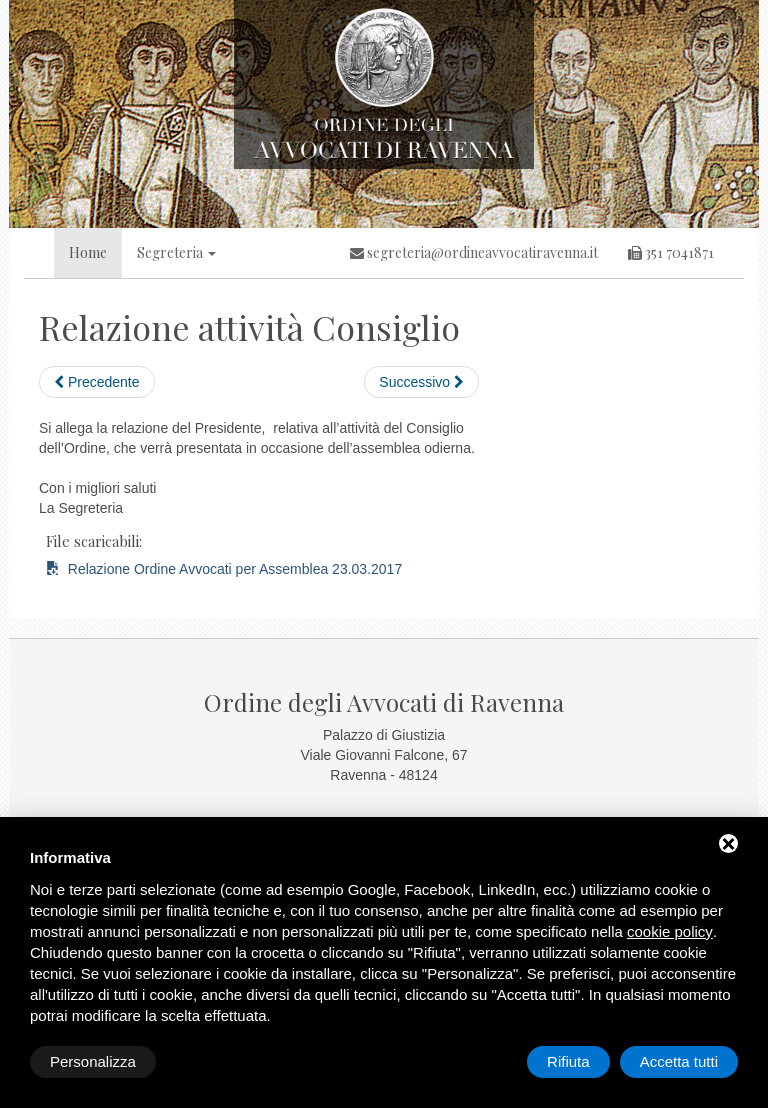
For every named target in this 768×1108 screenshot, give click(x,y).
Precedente (97, 382)
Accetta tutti (679, 1061)
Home (88, 252)
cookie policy (670, 931)
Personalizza (93, 1061)
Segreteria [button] (176, 252)
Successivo (421, 382)
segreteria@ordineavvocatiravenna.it (474, 252)
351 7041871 (671, 252)
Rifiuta (568, 1061)
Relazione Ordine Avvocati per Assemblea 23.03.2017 (224, 569)
